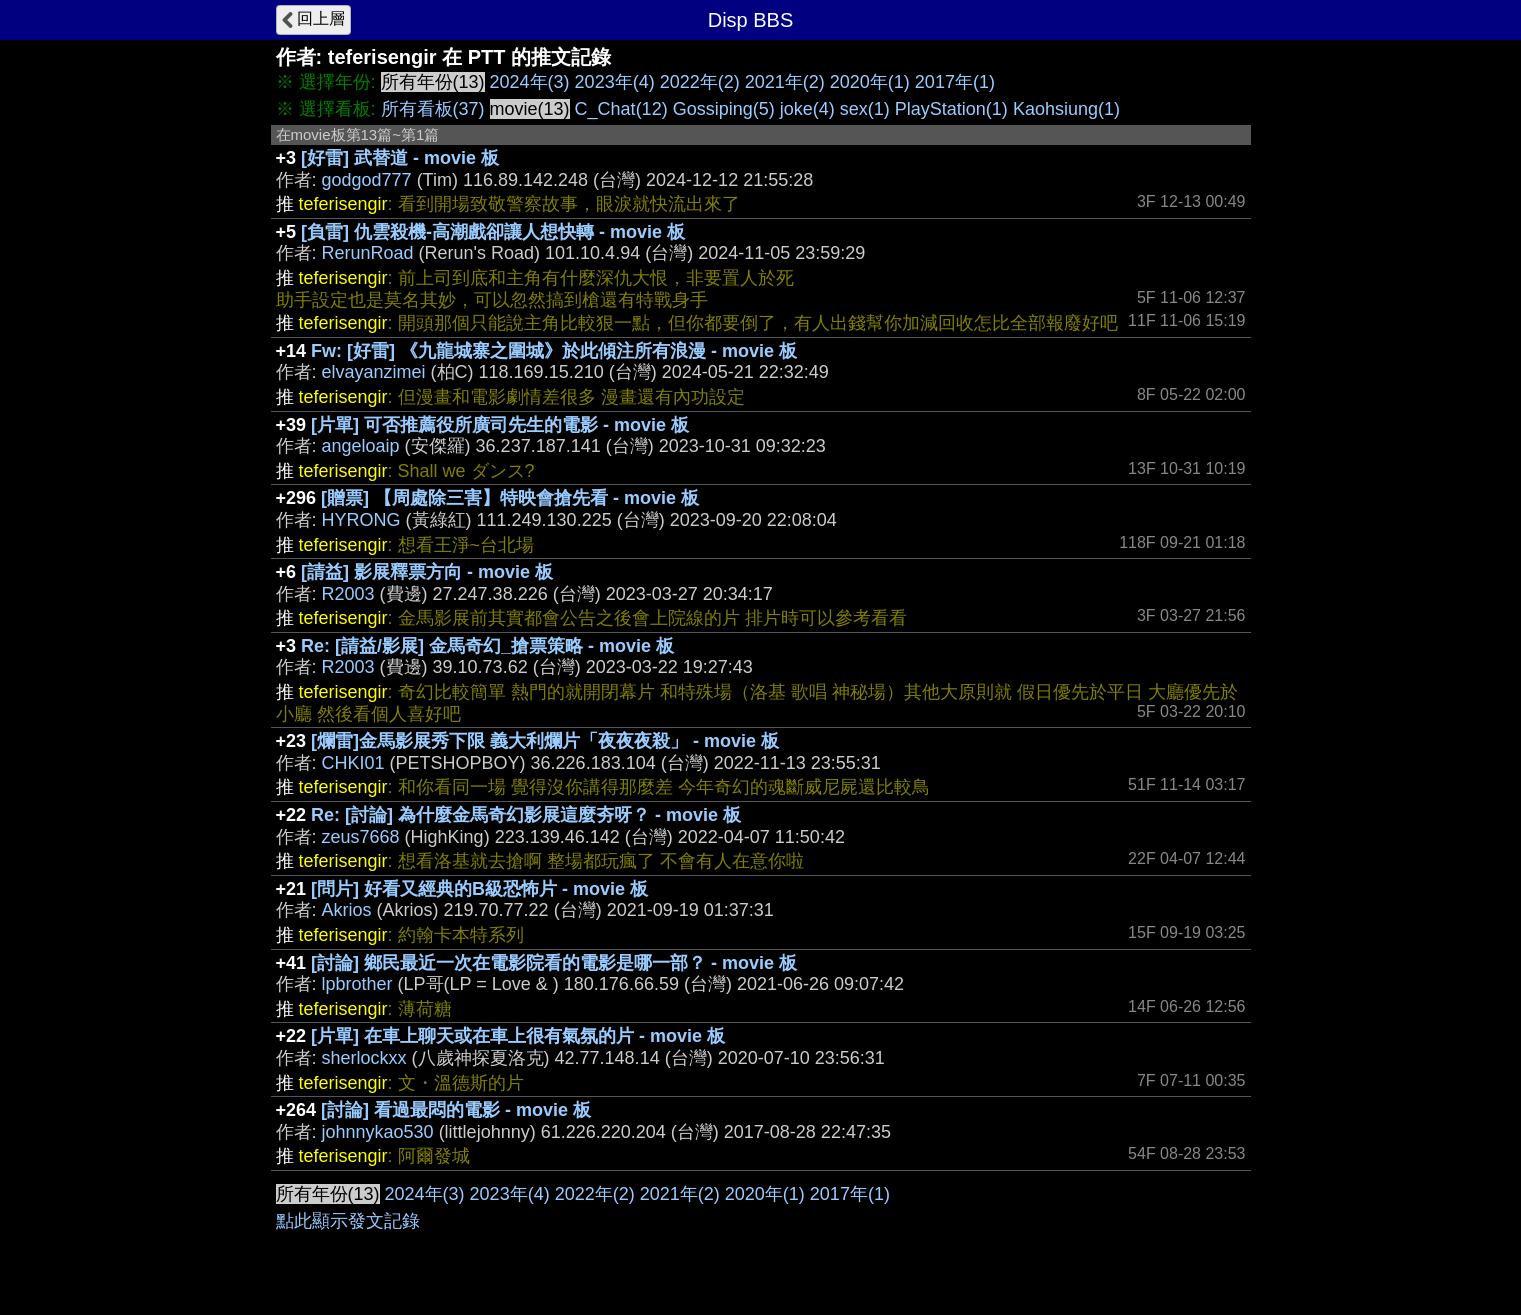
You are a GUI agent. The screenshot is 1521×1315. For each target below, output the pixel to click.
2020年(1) (870, 82)
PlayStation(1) (951, 109)
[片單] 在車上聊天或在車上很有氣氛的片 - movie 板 (518, 1036)
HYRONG (361, 520)
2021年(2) (785, 82)
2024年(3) (530, 82)
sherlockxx (364, 1058)
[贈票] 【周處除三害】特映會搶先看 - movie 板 (510, 498)
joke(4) (807, 109)
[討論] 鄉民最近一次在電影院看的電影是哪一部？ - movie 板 (554, 963)
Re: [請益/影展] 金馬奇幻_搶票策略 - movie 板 (487, 646)
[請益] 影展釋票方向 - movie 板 (427, 572)
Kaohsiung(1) (1066, 109)
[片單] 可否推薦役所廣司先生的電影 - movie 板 (500, 425)
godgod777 (367, 180)
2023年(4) (615, 82)
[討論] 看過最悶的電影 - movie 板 (456, 1110)
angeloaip (361, 446)
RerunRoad (368, 253)
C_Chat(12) (621, 109)
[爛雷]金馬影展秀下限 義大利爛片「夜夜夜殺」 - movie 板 (545, 741)
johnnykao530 (378, 1132)
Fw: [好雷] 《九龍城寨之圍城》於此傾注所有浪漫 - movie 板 (554, 351)
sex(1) (865, 109)
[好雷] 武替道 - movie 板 (400, 158)
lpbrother (357, 984)
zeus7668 (361, 837)
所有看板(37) (433, 109)
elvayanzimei (374, 372)
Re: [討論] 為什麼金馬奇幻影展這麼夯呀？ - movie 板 (526, 815)
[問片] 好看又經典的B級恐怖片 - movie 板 (479, 889)
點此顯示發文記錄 (348, 1221)
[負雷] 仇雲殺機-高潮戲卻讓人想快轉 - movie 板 (493, 232)
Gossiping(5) (724, 109)
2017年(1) (955, 82)
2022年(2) (700, 82)
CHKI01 (353, 763)
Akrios (347, 910)
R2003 (348, 594)
